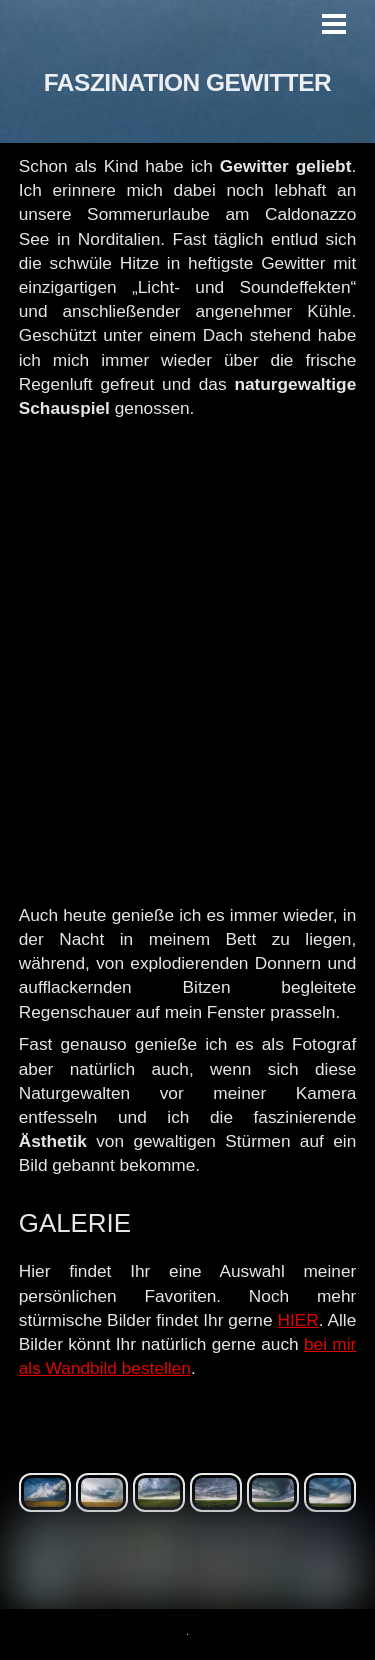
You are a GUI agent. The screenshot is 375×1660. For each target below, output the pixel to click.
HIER (297, 1320)
